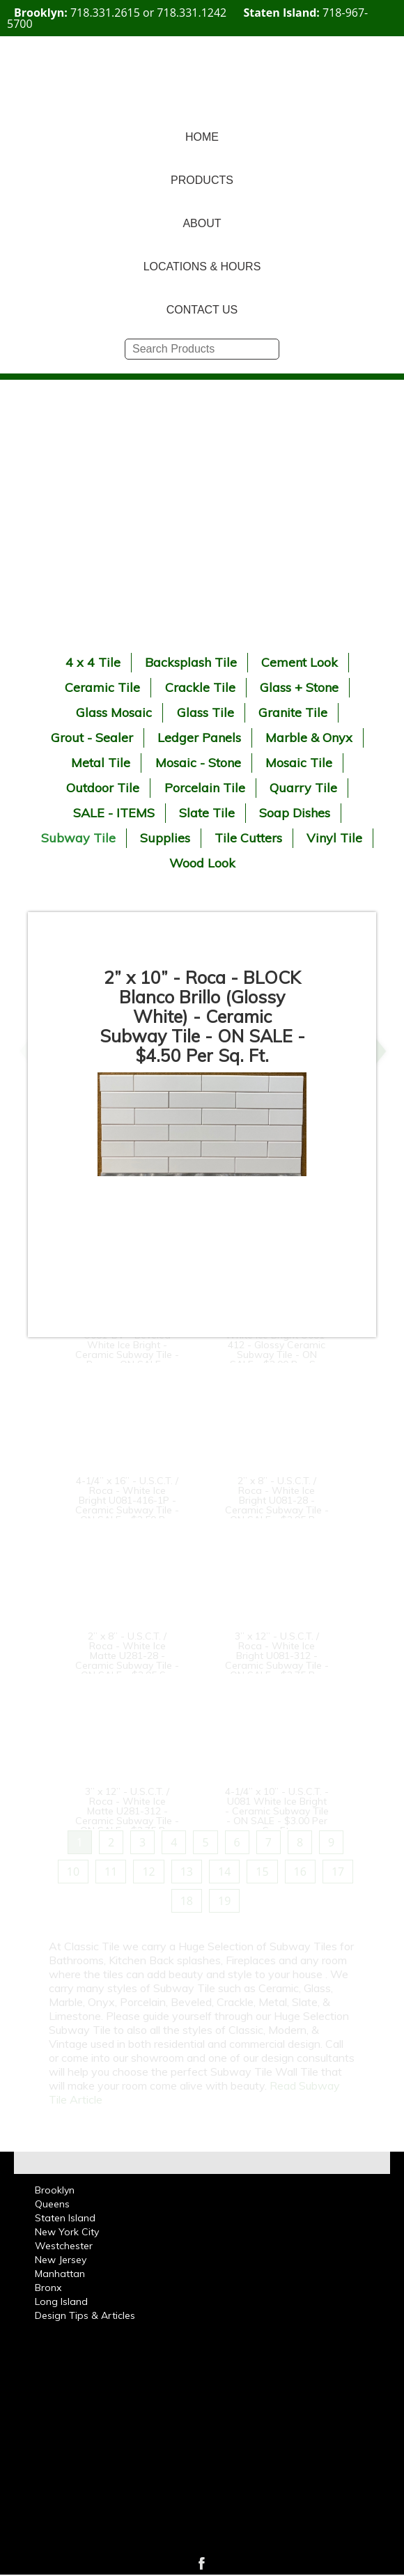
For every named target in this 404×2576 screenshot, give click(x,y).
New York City (67, 2232)
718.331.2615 (105, 12)
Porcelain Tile (204, 788)
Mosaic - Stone (198, 763)
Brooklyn (55, 2190)
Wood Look (202, 863)
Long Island (61, 2301)
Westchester (64, 2245)
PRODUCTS (202, 180)
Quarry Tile (303, 788)
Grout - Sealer (92, 738)
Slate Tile (207, 813)
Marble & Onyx (308, 738)
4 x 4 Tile (93, 662)
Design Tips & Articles (85, 2315)
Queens (52, 2204)
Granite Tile (292, 712)
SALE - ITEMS (114, 813)
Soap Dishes (294, 813)
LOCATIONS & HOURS (202, 266)
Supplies (165, 838)
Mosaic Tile (298, 763)
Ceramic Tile (102, 687)
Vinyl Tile (334, 838)
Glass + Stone (299, 687)
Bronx (48, 2287)
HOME (202, 137)
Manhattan (60, 2273)
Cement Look (299, 662)
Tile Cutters (248, 838)
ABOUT (201, 223)
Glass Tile (205, 712)
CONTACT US (202, 310)
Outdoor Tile (102, 788)
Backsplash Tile (191, 662)
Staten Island (65, 2218)
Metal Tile (100, 763)
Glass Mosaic (114, 712)
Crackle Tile (200, 687)
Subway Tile (78, 838)
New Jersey (60, 2259)
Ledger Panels (199, 738)
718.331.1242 (191, 12)
